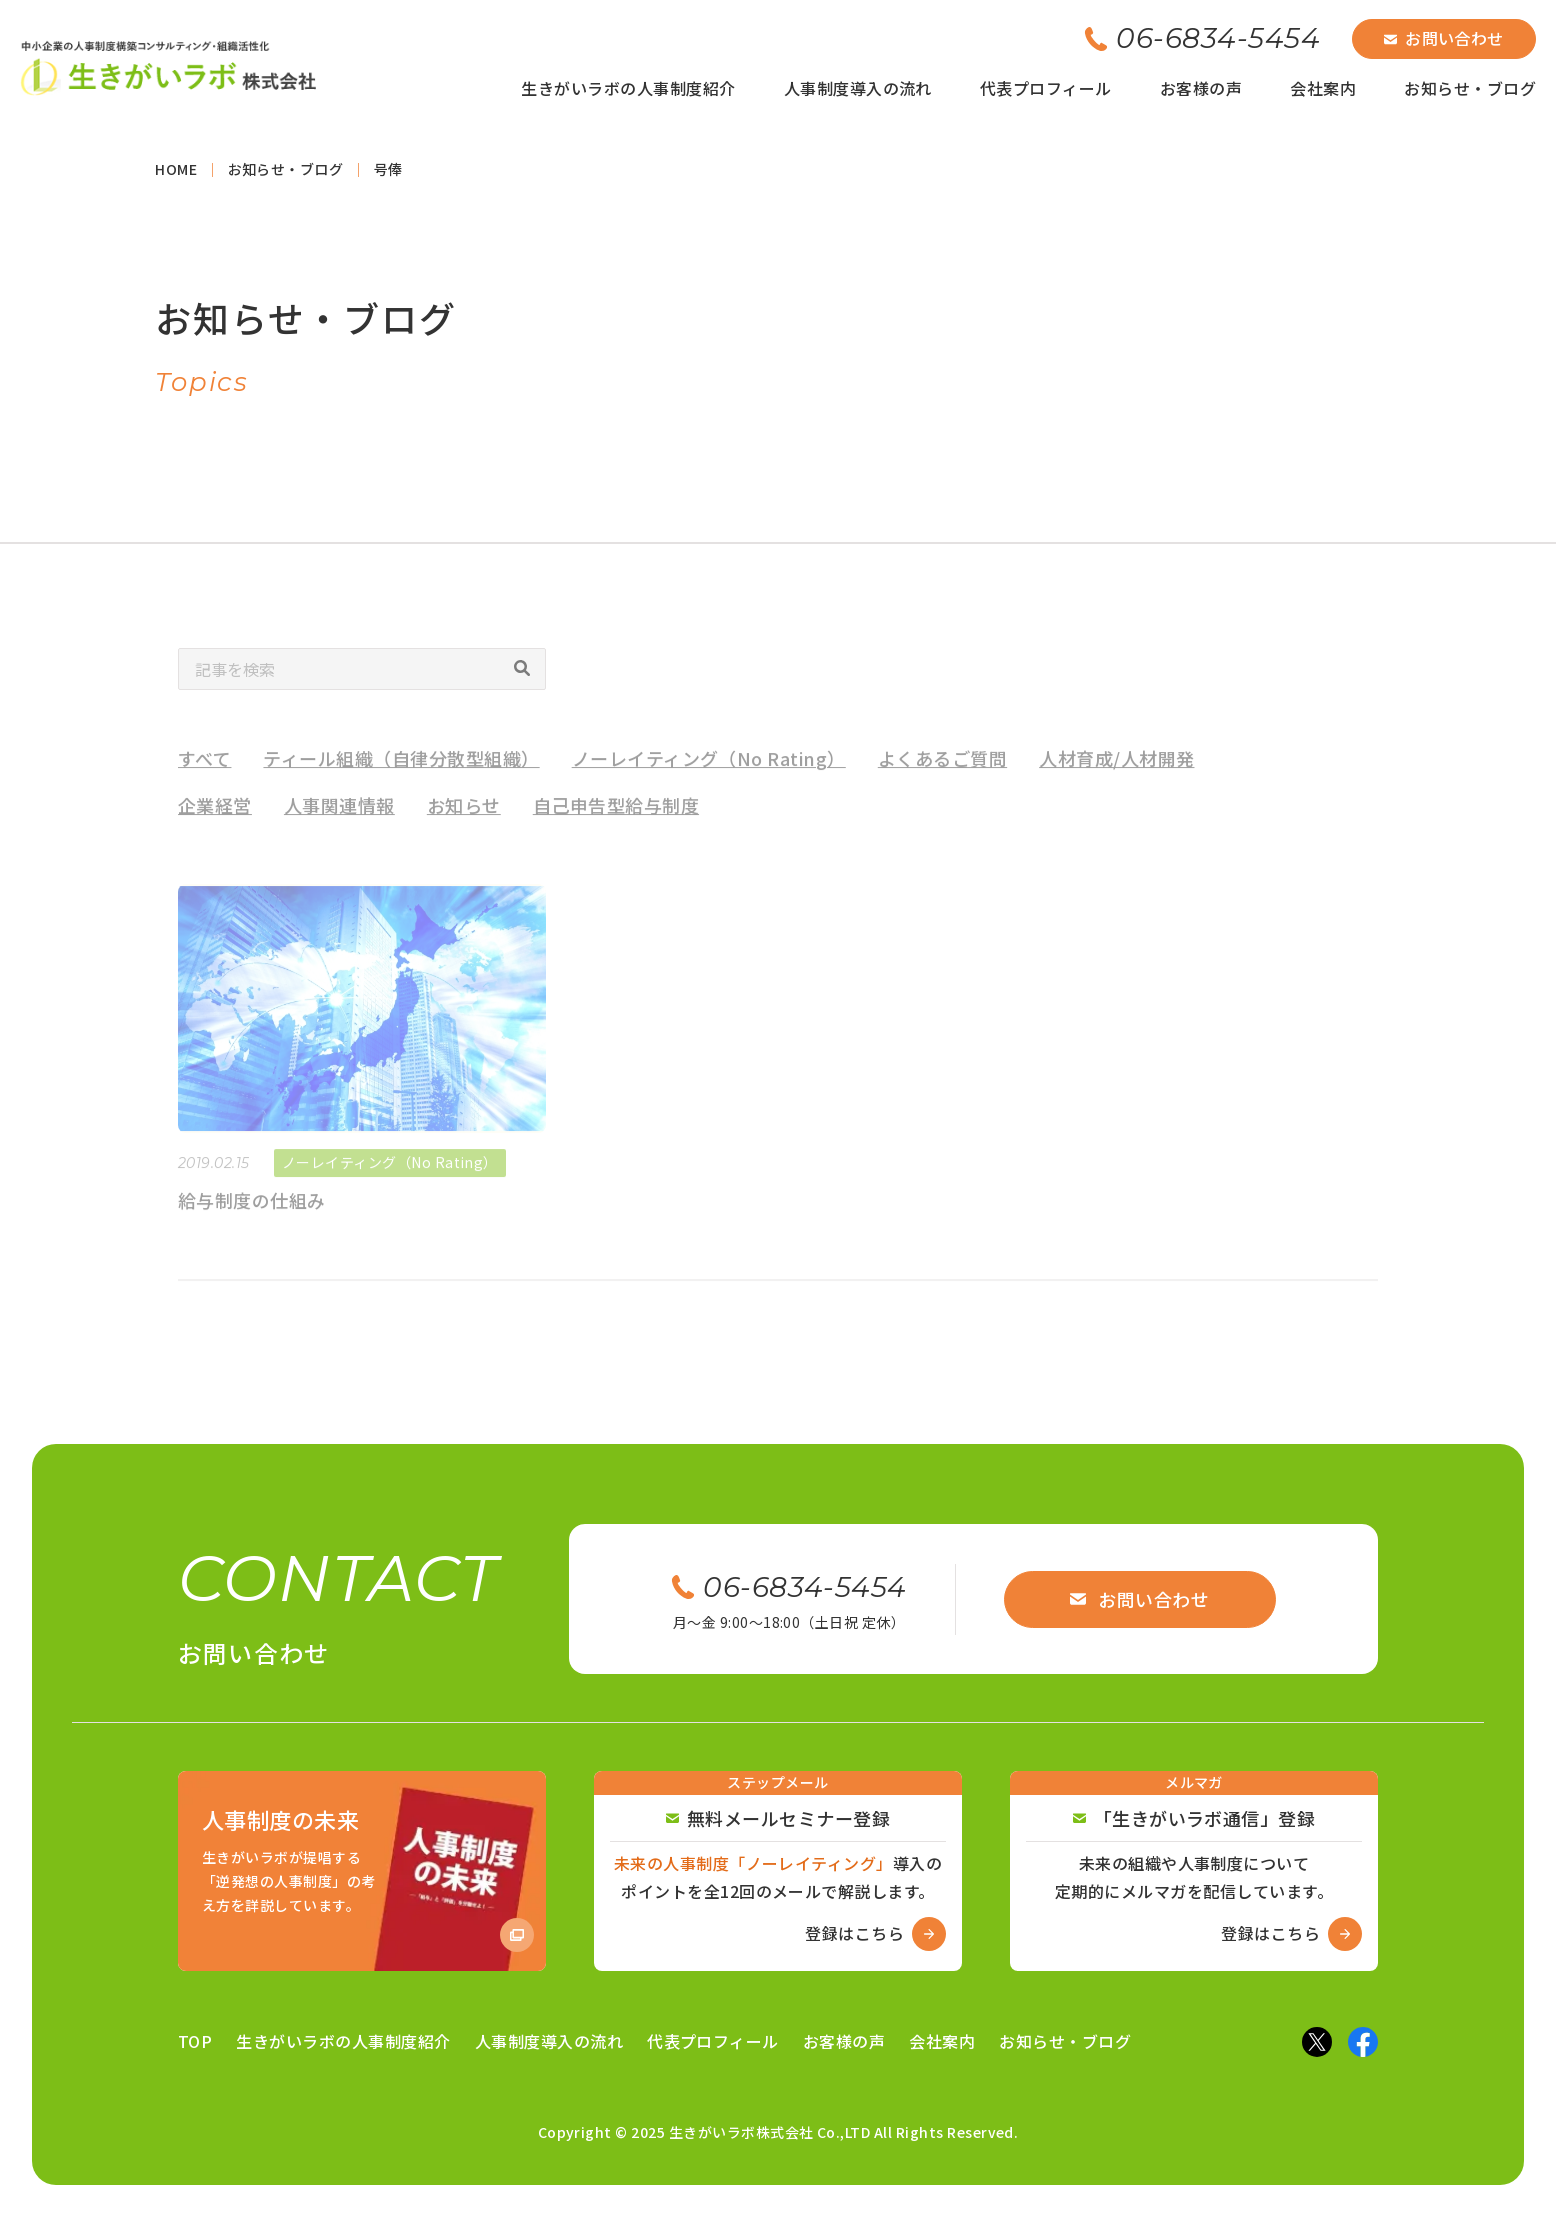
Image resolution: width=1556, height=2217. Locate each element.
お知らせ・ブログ (1470, 88)
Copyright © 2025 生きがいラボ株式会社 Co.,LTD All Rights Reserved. (778, 2132)
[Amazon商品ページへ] (362, 1871)
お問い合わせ (1444, 38)
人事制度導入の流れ (858, 88)
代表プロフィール (1046, 88)
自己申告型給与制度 (616, 823)
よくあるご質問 (942, 776)
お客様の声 (1201, 88)
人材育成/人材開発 (1116, 776)
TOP (195, 2041)
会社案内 (1323, 88)
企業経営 (215, 823)
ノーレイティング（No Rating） (709, 776)
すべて (204, 776)
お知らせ (464, 823)
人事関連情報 (339, 823)
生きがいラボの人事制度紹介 (628, 88)
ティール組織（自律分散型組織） (401, 776)
